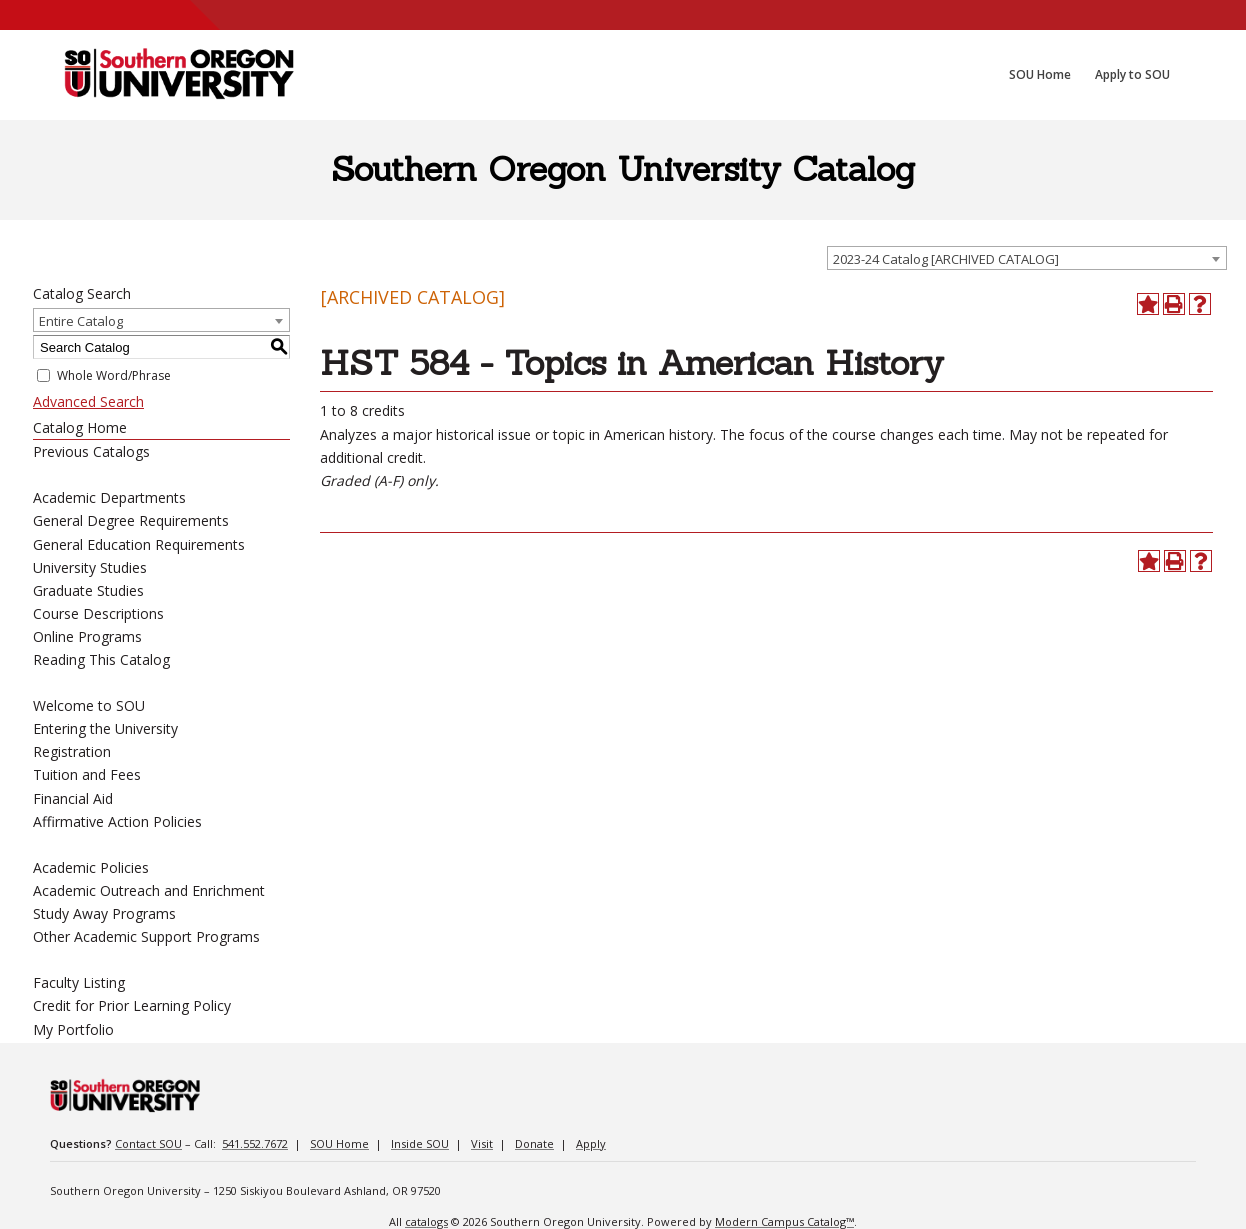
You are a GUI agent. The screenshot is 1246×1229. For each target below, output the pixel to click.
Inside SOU (420, 1143)
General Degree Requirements (131, 520)
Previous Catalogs (91, 451)
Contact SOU (148, 1143)
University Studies (90, 567)
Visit (482, 1143)
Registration (72, 751)
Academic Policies (91, 867)
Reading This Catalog (101, 659)
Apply (591, 1143)
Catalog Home (80, 427)
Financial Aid (73, 798)
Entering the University (105, 728)
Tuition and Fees (87, 774)
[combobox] (1027, 258)
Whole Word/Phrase (114, 375)
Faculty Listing (79, 982)
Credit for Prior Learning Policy (132, 1005)
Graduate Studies (88, 590)
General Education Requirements (139, 544)
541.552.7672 (255, 1143)
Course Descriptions (98, 613)
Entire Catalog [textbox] (81, 321)
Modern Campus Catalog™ (784, 1221)
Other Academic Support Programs (146, 936)
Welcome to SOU (89, 705)
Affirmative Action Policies (117, 821)
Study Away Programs (104, 913)
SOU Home (339, 1143)
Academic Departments (109, 497)
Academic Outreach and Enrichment (149, 890)
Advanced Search (88, 401)
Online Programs (87, 636)
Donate (534, 1143)
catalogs (426, 1221)
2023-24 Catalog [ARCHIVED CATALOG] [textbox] (946, 259)
